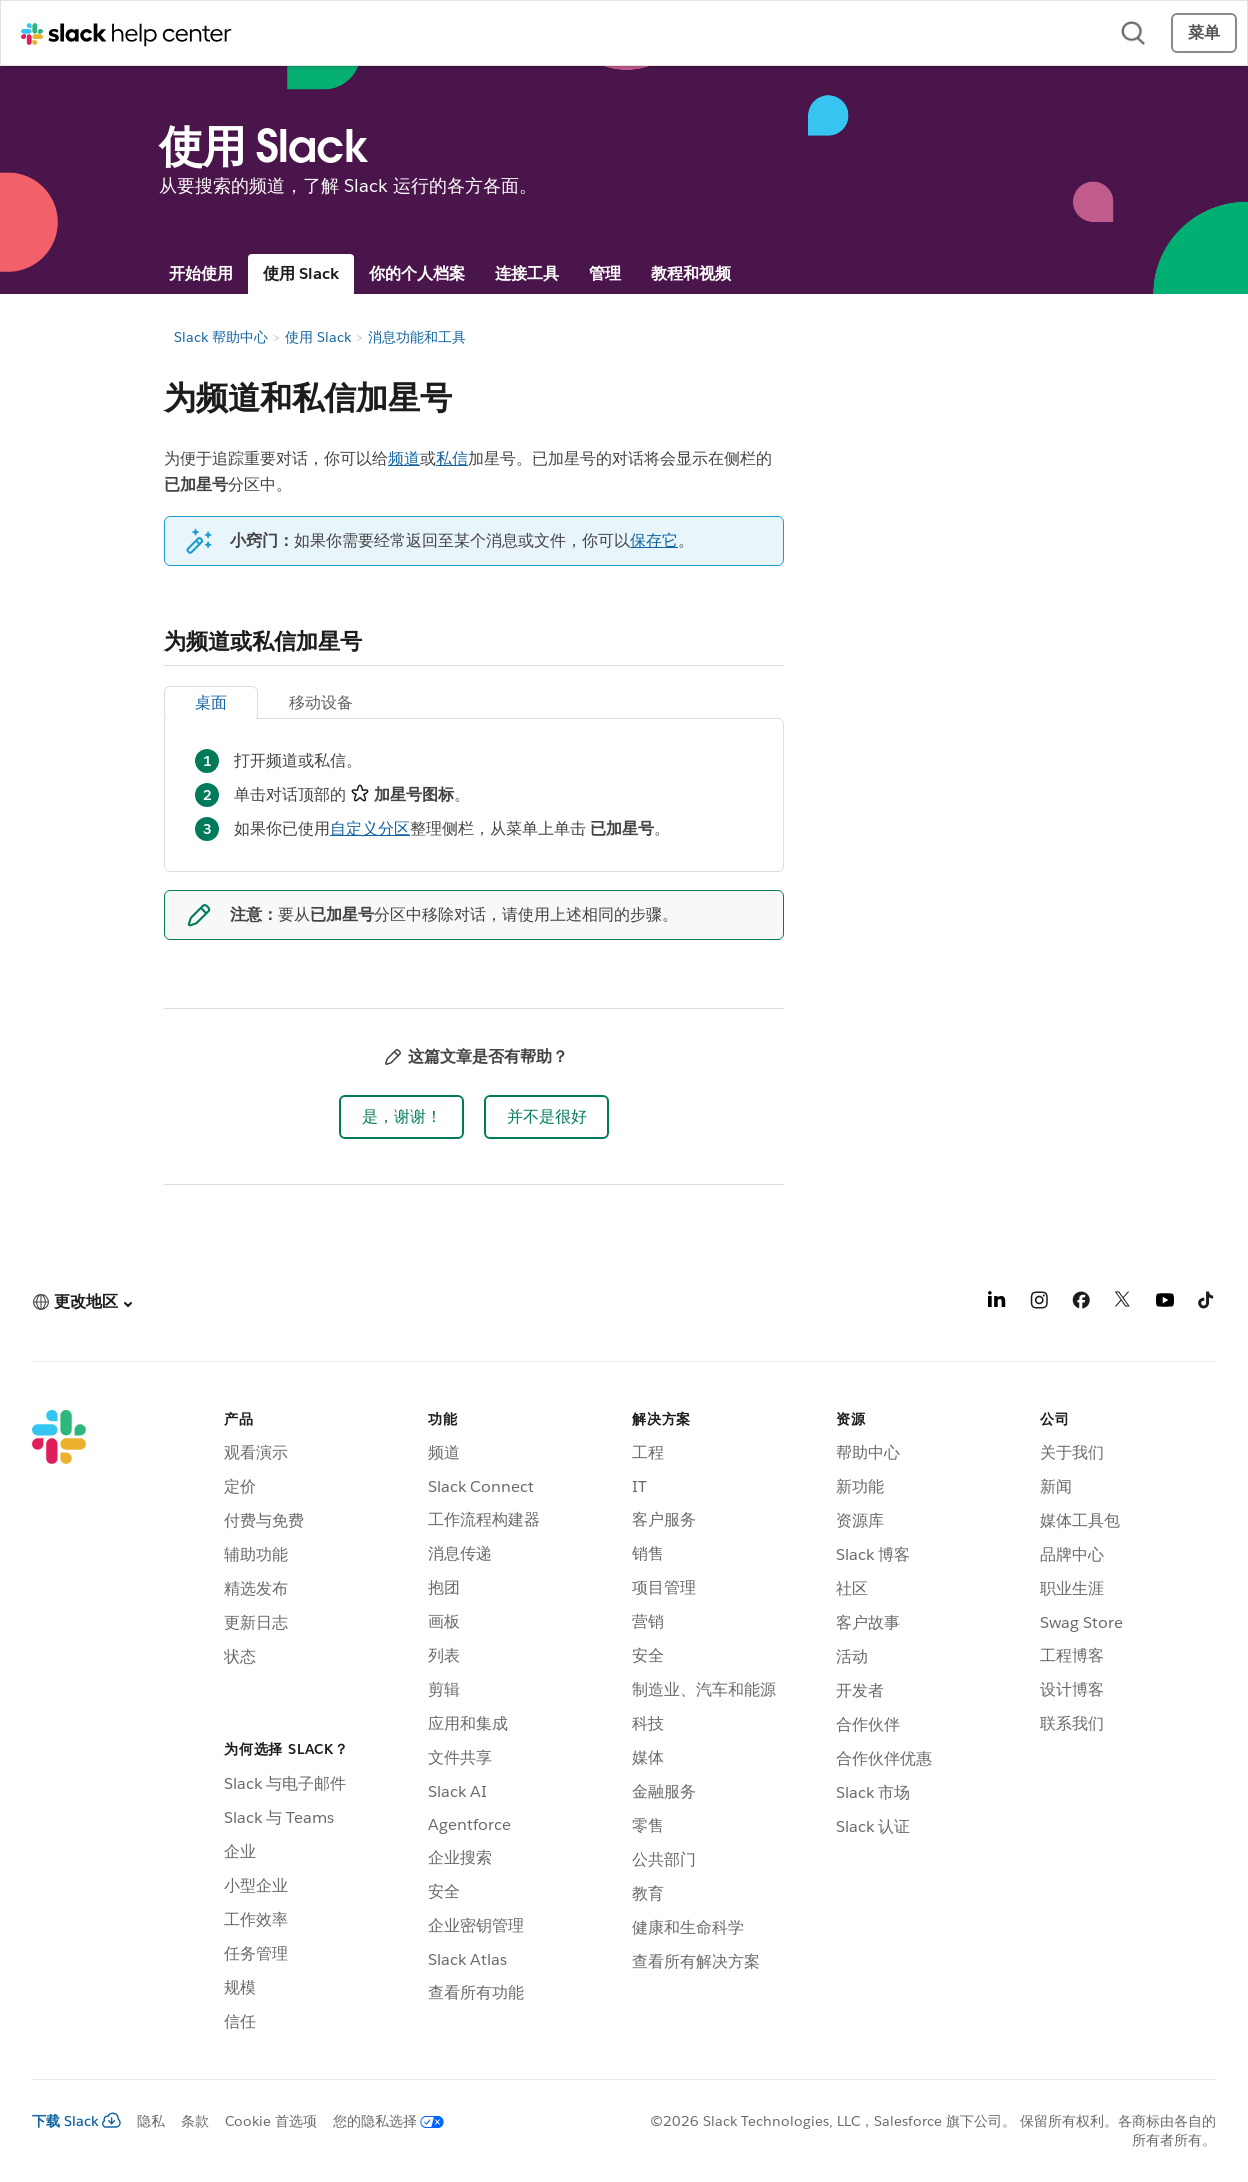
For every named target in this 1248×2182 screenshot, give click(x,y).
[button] (401, 1117)
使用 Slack (301, 273)
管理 (605, 273)
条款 (195, 2121)
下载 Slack (76, 2121)
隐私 (151, 2121)
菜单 (1204, 32)
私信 (452, 458)
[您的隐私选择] (380, 2121)
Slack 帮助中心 (221, 337)
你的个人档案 (417, 273)
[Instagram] (1039, 1303)
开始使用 (201, 273)
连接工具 (527, 273)
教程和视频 (691, 273)
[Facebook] (1081, 1303)
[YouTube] (1165, 1303)
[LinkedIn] (997, 1303)
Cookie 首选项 (271, 2121)
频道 (404, 458)
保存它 (654, 540)
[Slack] (59, 1724)
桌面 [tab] (211, 702)
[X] (1123, 1303)
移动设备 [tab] (321, 702)
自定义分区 (370, 828)
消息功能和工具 (417, 337)
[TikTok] (1207, 1303)
